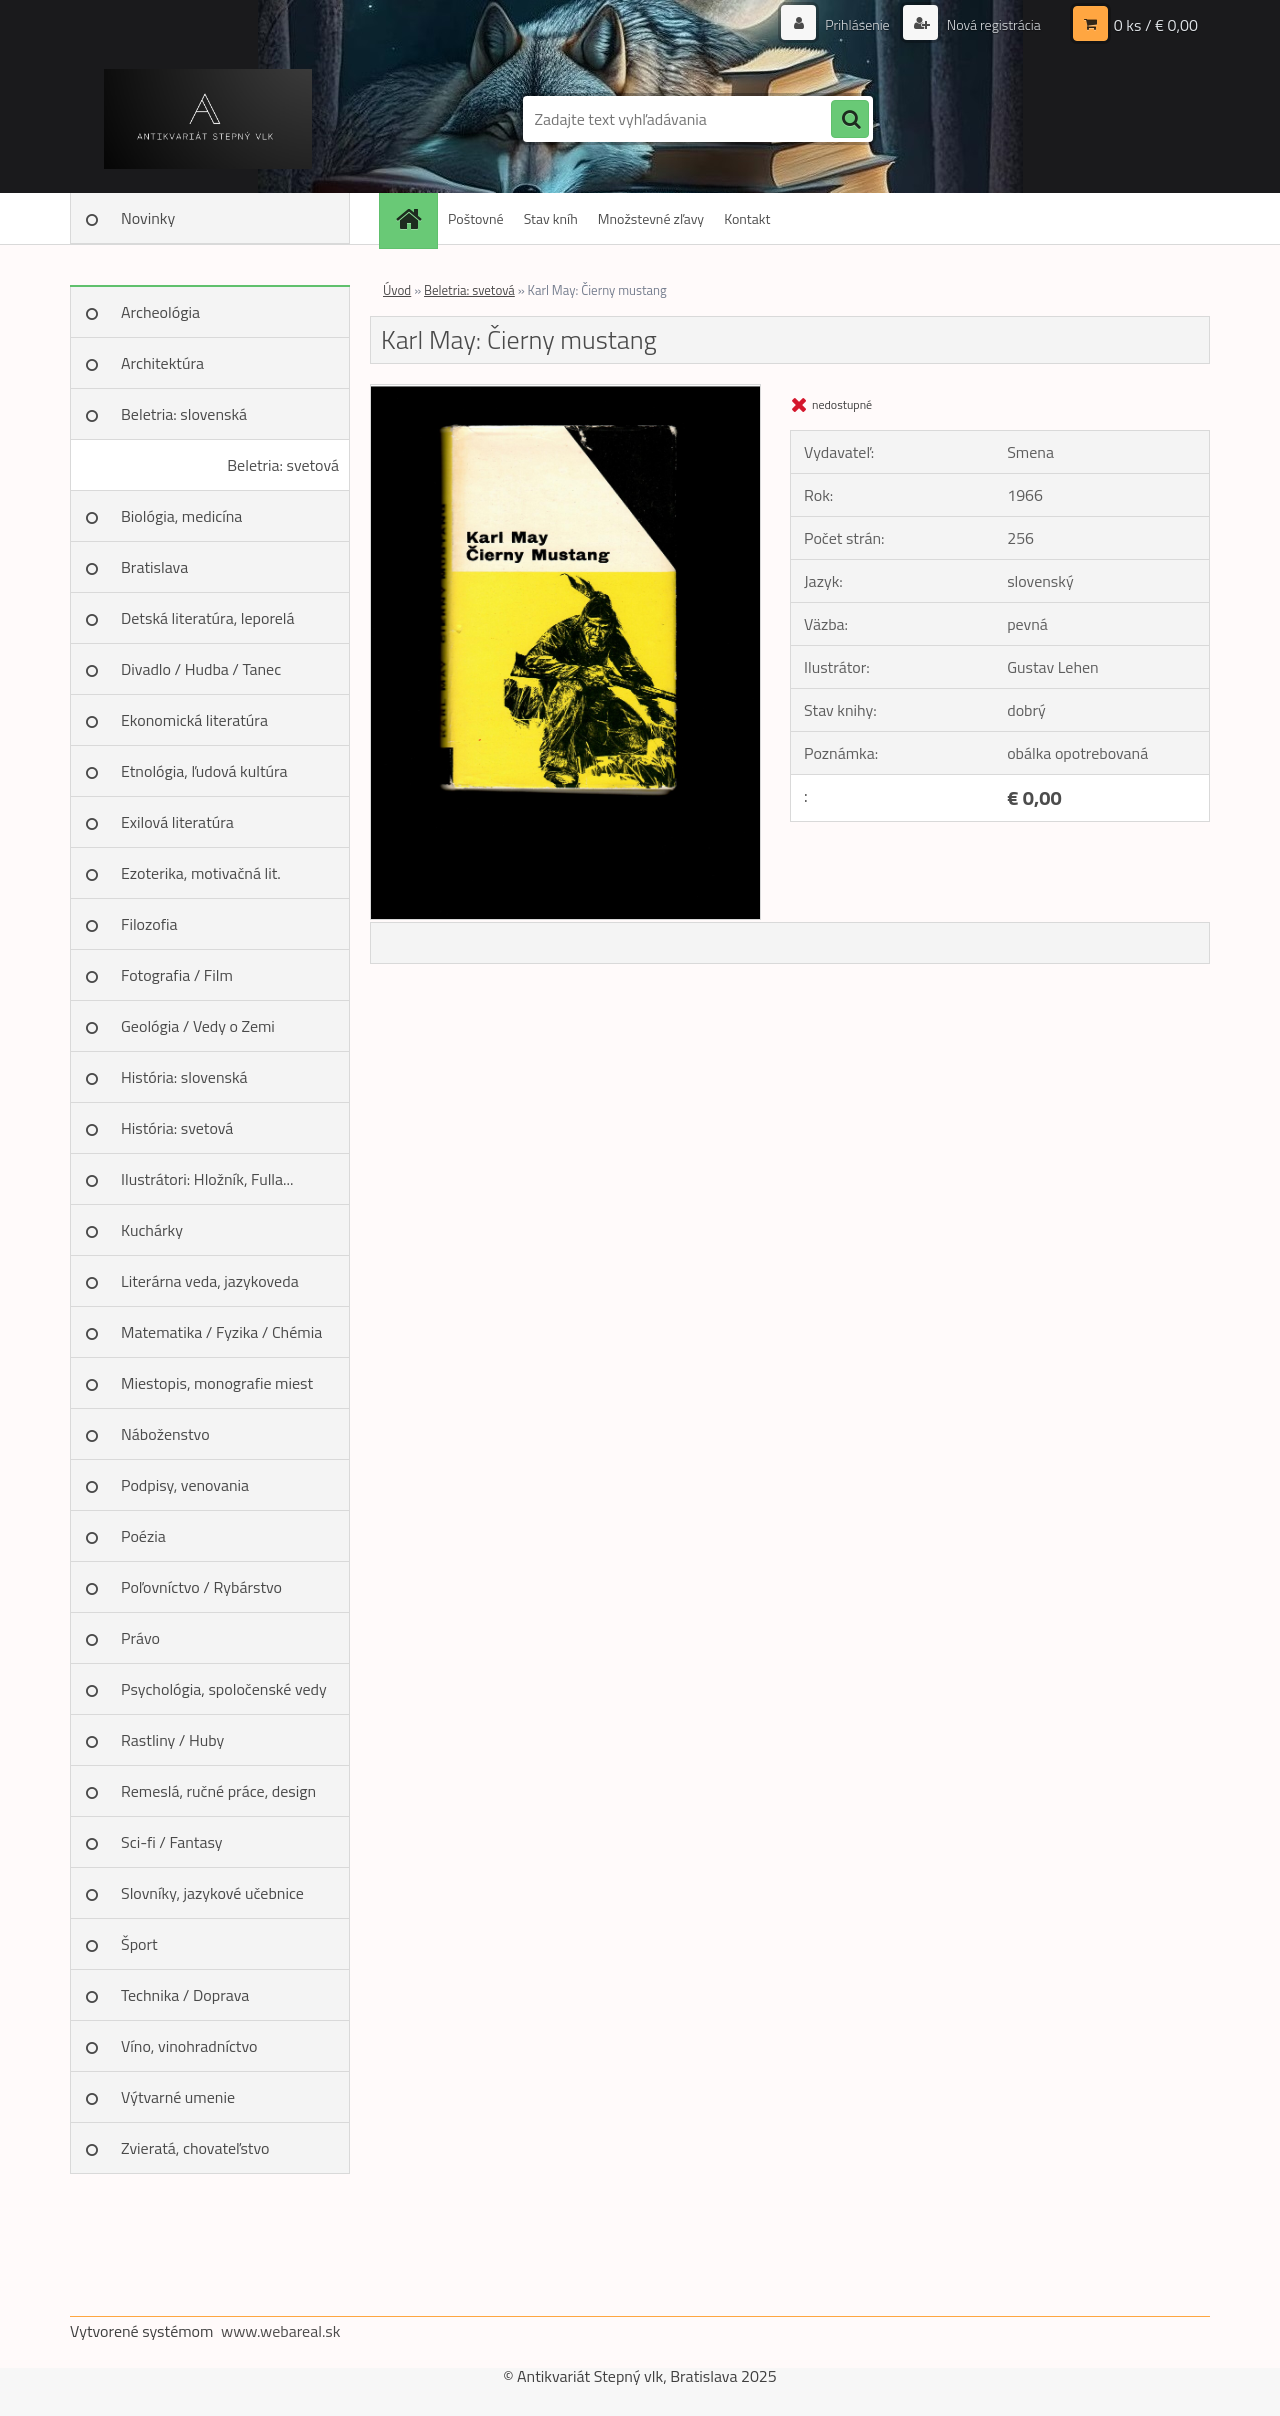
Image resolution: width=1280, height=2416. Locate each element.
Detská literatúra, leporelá (208, 618)
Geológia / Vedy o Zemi (198, 1026)
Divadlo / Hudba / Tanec (201, 669)
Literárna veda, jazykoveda (210, 1281)
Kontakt (747, 218)
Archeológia (160, 312)
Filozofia (149, 924)
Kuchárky (152, 1230)
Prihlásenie (857, 24)
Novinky (148, 218)
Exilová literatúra (177, 822)
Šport (139, 1944)
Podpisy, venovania (185, 1485)
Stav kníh (551, 218)
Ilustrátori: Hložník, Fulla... (207, 1179)
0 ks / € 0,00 (1156, 25)
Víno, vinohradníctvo (189, 2046)
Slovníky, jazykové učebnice (212, 1893)
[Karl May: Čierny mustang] (565, 393)
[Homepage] (415, 218)
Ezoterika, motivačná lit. (201, 873)
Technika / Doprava (185, 1995)
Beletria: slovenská (184, 414)
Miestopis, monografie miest (217, 1383)
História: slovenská (184, 1077)
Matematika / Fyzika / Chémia (221, 1332)
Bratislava (154, 567)
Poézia (143, 1536)
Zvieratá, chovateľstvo (195, 2148)
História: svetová (177, 1128)
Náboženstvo (165, 1434)
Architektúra (162, 363)
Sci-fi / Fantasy (172, 1842)
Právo (140, 1638)
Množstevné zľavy (651, 218)
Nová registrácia (992, 24)
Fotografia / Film (177, 975)
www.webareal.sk (281, 2331)
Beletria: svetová (283, 465)
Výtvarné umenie (178, 2097)
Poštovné (476, 218)
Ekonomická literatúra (194, 720)
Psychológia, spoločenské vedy (224, 1689)
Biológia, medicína (181, 516)
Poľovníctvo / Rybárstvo (201, 1587)
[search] (850, 120)
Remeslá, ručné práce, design (218, 1791)
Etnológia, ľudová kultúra (204, 771)
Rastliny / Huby (172, 1740)
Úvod (397, 290)
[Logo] (207, 119)
